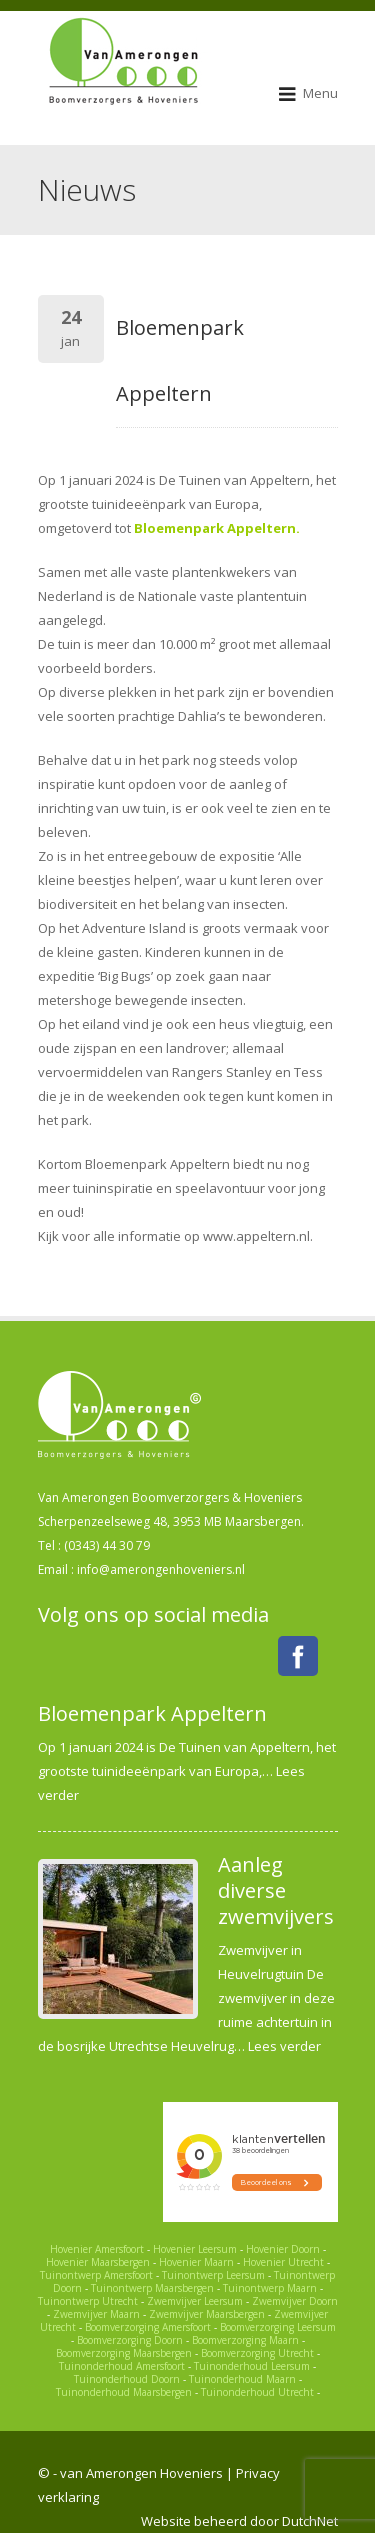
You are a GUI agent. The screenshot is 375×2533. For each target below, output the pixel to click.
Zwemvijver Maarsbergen (207, 2314)
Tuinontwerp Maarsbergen (152, 2288)
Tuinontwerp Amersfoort (96, 2275)
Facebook (298, 1656)
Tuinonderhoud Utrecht (257, 2392)
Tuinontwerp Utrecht (88, 2301)
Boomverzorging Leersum (278, 2327)
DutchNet (310, 2521)
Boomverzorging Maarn (245, 2340)
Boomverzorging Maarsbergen (124, 2353)
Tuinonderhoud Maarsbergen (124, 2392)
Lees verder (284, 2046)
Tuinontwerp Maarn (270, 2288)
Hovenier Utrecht (283, 2262)
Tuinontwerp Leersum (213, 2275)
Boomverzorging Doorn (130, 2340)
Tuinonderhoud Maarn (242, 2379)
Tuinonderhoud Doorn (127, 2379)
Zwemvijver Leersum (195, 2301)
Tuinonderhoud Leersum (252, 2366)
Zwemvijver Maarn (96, 2314)
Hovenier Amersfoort (97, 2249)
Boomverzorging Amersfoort (148, 2327)
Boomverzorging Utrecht (257, 2353)
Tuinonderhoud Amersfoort (122, 2366)
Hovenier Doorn (283, 2249)
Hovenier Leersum (195, 2249)
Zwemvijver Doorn (295, 2301)
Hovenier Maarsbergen (98, 2262)
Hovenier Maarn (196, 2262)
